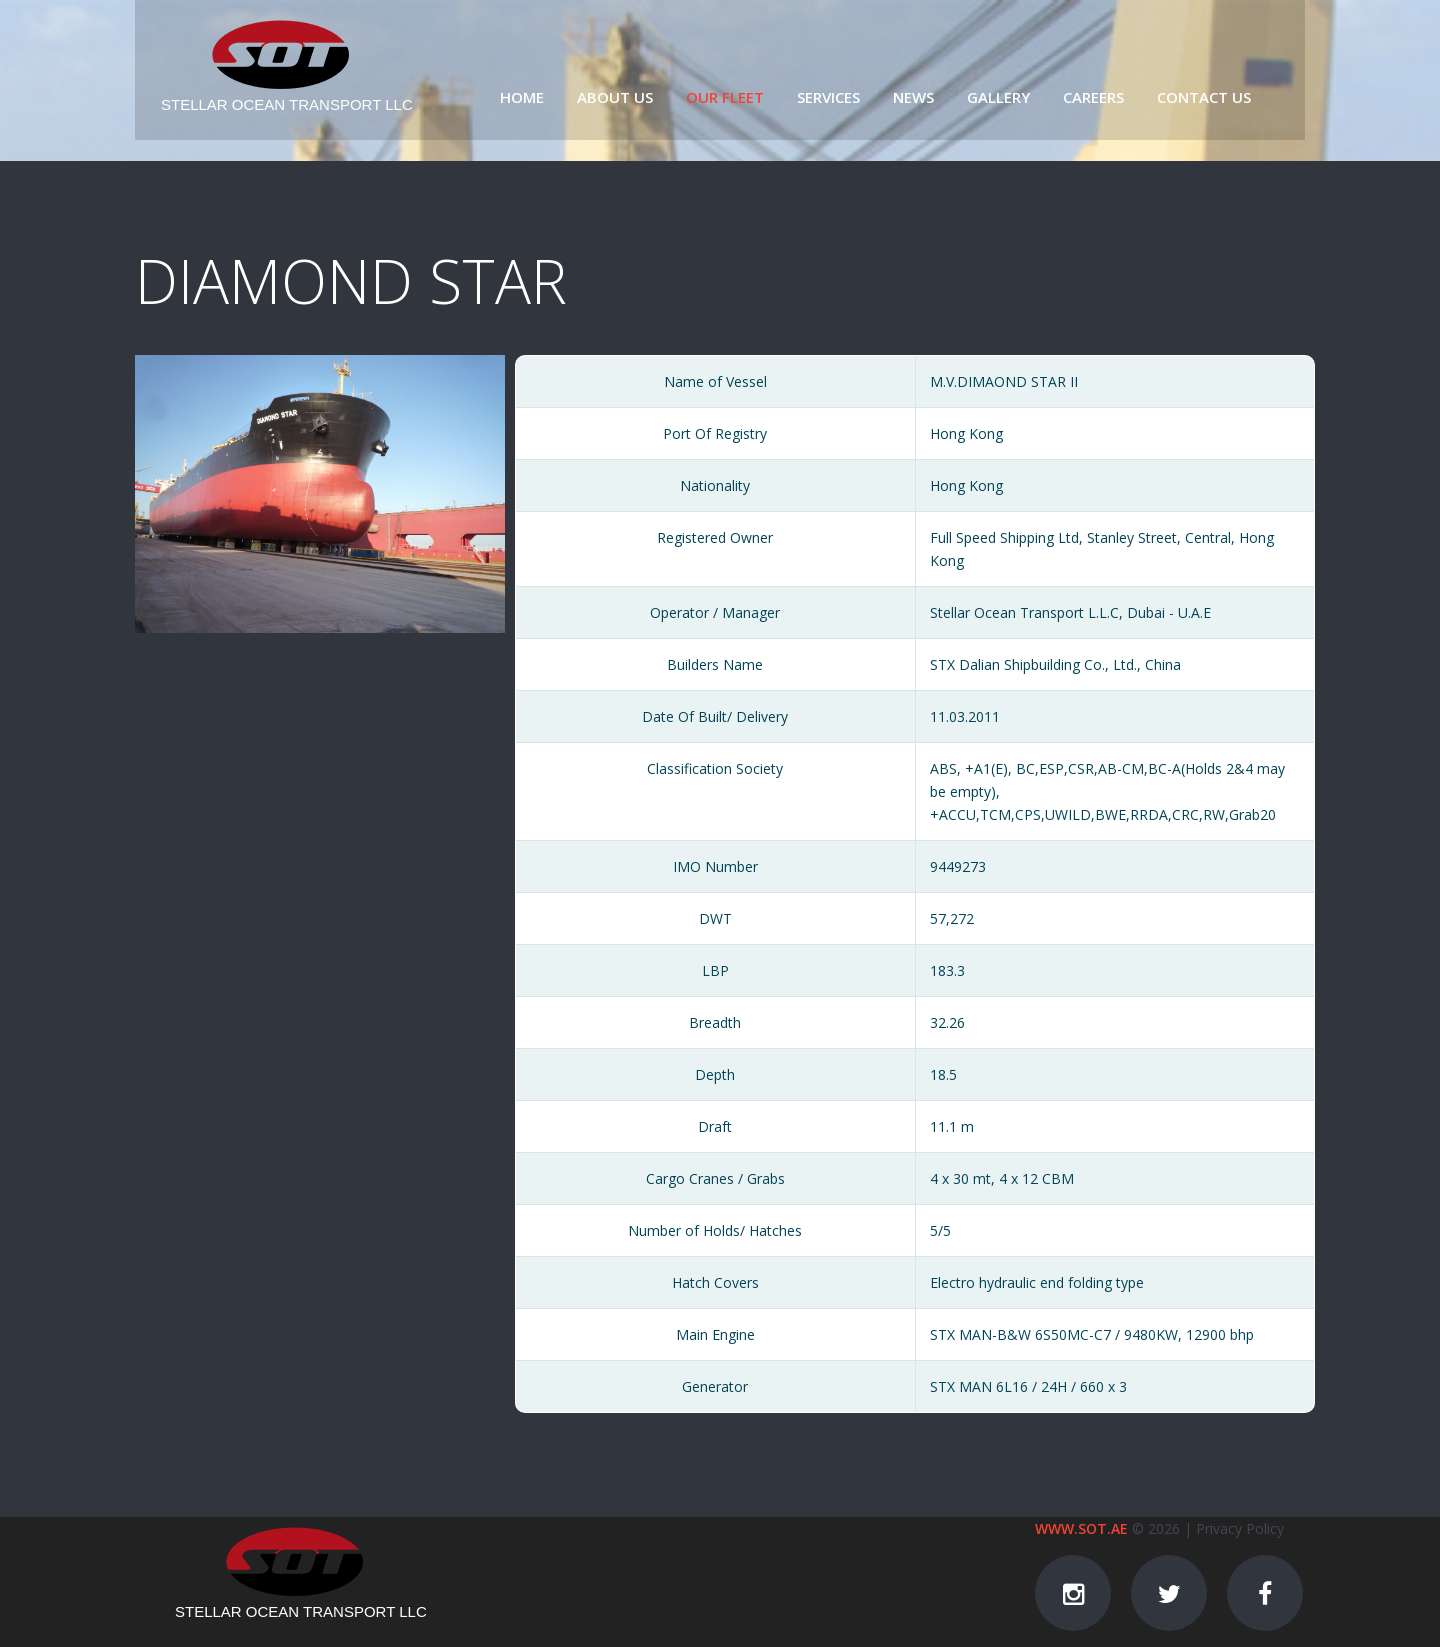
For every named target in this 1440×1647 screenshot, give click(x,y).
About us (615, 97)
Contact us (1204, 97)
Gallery (998, 97)
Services (828, 97)
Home (522, 97)
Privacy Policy (1240, 1528)
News (913, 97)
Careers (1093, 97)
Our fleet (725, 97)
